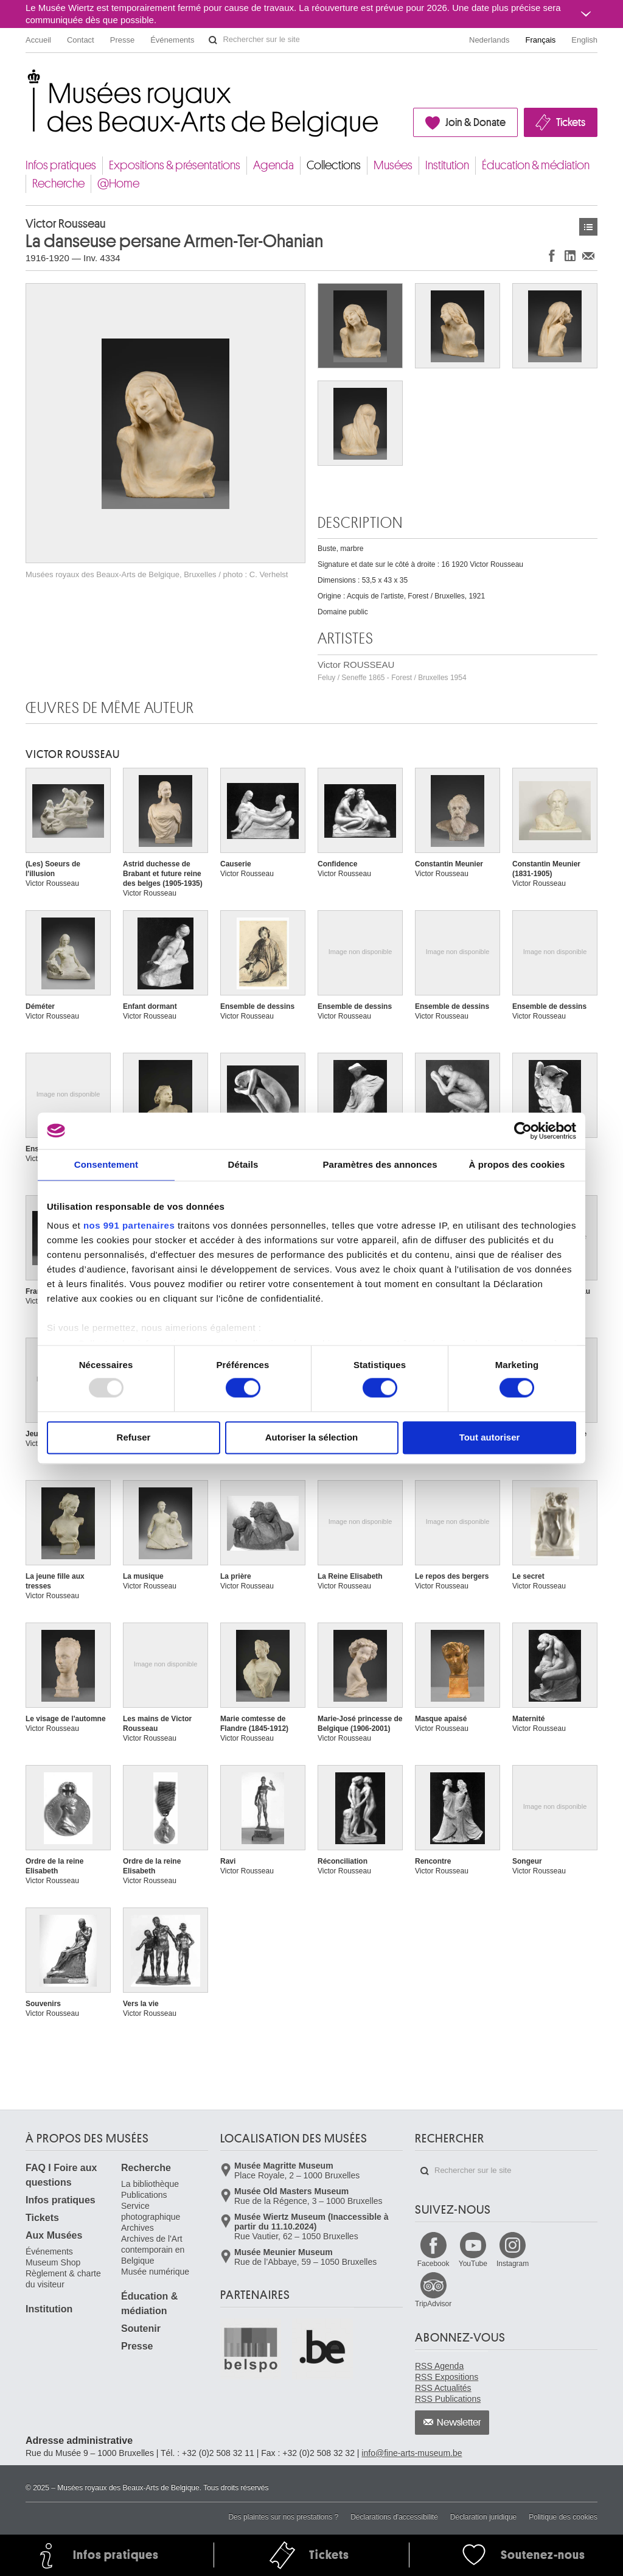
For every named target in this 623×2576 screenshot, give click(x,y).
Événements (172, 39)
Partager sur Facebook (552, 255)
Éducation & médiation (536, 165)
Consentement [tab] (106, 1164)
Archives (137, 2228)
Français (541, 39)
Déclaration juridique (483, 2517)
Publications (144, 2195)
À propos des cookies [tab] (517, 1164)
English (584, 39)
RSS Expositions (446, 2377)
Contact (80, 39)
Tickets (570, 122)
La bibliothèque (150, 2184)
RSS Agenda (439, 2366)
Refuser (134, 1437)
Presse (122, 39)
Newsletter (459, 2422)
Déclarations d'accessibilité (394, 2517)
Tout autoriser (489, 1437)
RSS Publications (448, 2399)
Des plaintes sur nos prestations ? (283, 2517)
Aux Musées (54, 2235)
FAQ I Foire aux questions (61, 2175)
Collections (334, 165)
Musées (393, 165)
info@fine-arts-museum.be (411, 2453)
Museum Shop (53, 2262)
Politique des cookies (563, 2517)
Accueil (38, 39)
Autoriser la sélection (311, 1437)
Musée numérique (155, 2271)
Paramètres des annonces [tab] (379, 1164)
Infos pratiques (61, 165)
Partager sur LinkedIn (570, 255)
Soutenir (141, 2328)
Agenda (273, 165)
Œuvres (588, 227)
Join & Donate (475, 122)
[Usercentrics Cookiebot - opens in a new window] (523, 1130)
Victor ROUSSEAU (392, 670)
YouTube (473, 2263)
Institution (447, 165)
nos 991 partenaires (129, 1225)
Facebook (433, 2263)
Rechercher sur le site (213, 40)
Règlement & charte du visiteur (63, 2279)
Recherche (58, 183)
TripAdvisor (433, 2304)
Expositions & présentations (174, 165)
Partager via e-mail (588, 255)
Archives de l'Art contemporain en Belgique (152, 2249)
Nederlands (489, 39)
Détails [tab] (243, 1164)
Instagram (512, 2263)
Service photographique (150, 2211)
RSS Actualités (443, 2388)
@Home (118, 183)
